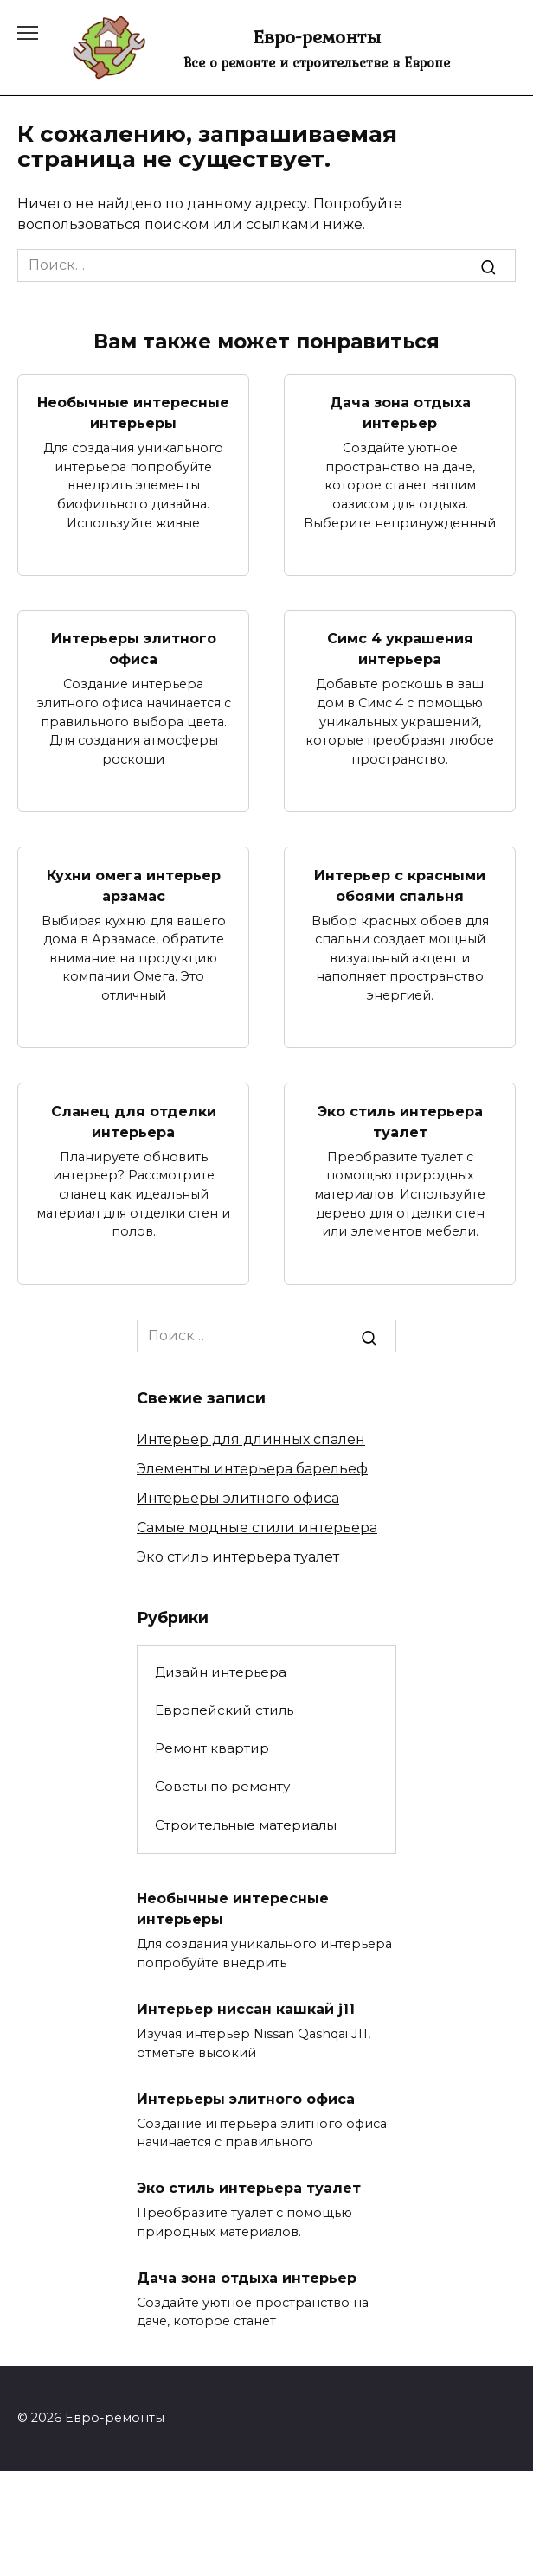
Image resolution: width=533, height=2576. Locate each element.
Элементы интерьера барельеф (252, 1469)
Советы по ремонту (222, 1786)
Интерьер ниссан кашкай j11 (246, 2009)
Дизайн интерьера (220, 1672)
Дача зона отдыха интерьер (400, 412)
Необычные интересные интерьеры (133, 412)
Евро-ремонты (317, 36)
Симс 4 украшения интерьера (400, 649)
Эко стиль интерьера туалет (400, 1121)
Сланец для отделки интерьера (133, 1121)
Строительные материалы (246, 1825)
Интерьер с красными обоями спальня (399, 885)
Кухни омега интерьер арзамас (134, 885)
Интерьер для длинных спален (251, 1439)
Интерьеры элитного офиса (133, 649)
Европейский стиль (224, 1710)
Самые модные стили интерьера (257, 1527)
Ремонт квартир (212, 1748)
